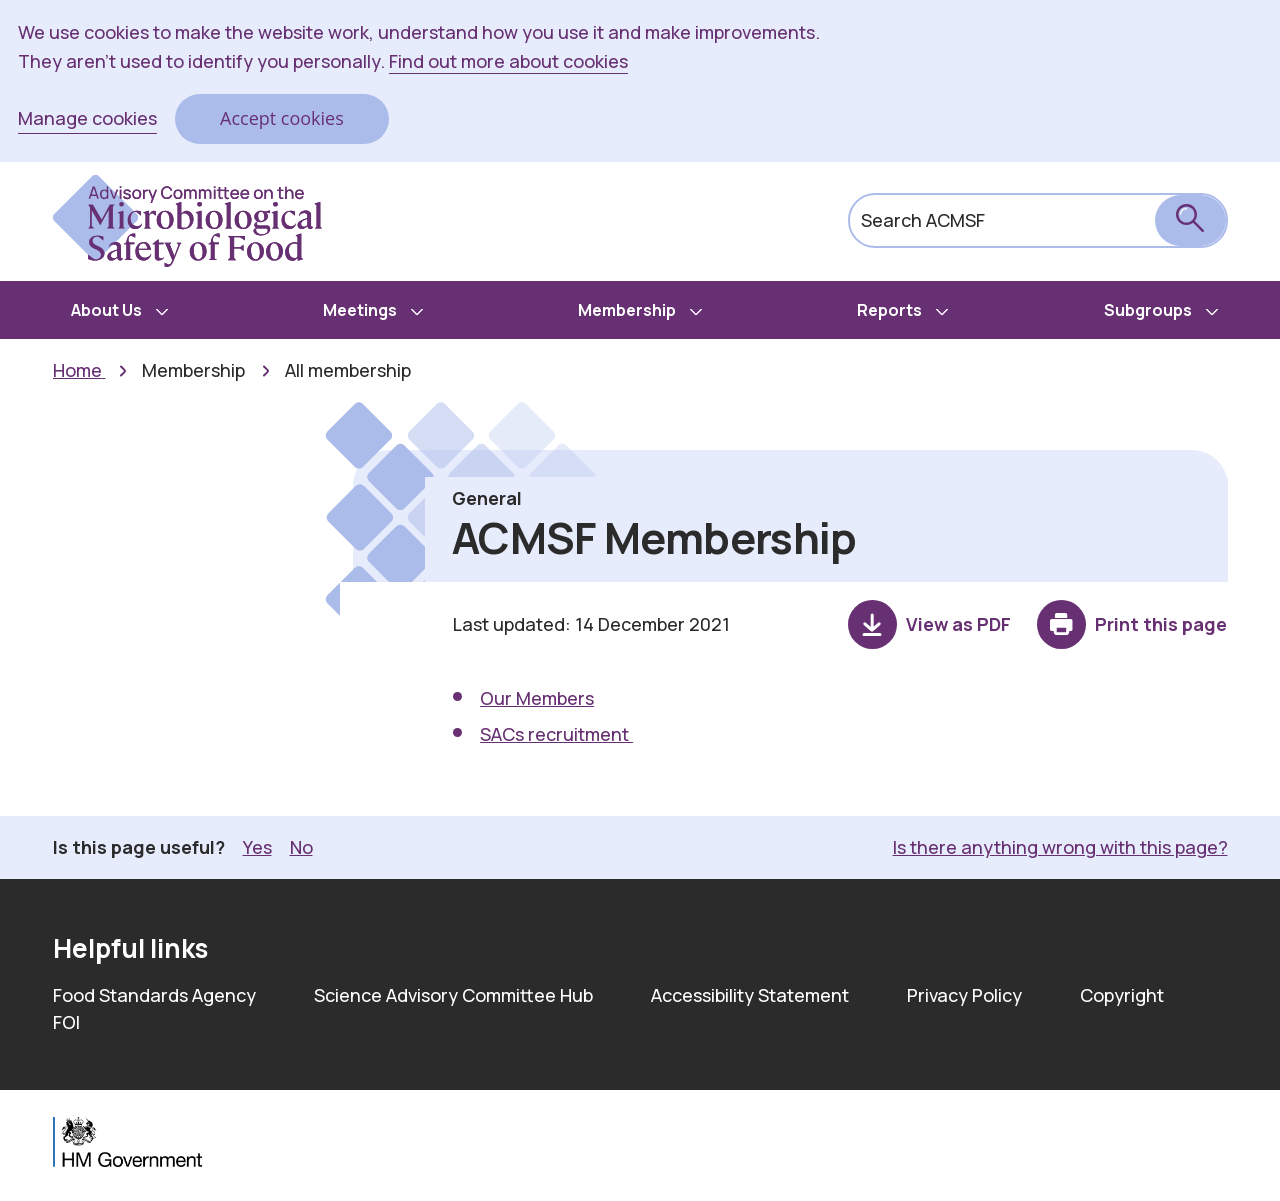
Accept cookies (282, 118)
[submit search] (1190, 220)
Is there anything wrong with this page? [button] (1060, 847)
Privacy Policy (964, 995)
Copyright (1122, 995)
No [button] (301, 846)
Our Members (537, 698)
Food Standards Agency (154, 995)
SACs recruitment (556, 734)
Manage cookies (87, 118)
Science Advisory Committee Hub (453, 995)
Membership (627, 310)
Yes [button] (257, 846)
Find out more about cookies (508, 61)
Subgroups (1148, 310)
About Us (106, 310)
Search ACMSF (923, 220)
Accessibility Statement (750, 995)
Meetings (360, 310)
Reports (889, 310)
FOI (66, 1022)
